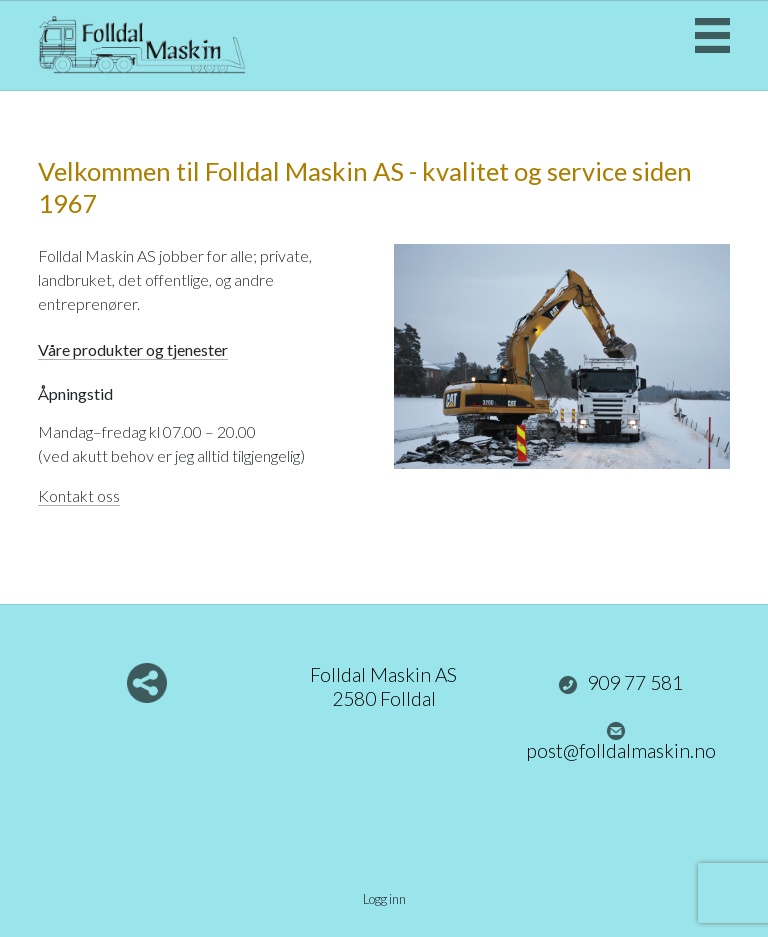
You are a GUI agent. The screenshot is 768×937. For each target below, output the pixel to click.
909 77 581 (621, 683)
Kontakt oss (79, 495)
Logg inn (384, 899)
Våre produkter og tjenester (133, 349)
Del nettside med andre (147, 683)
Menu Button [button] (712, 35)
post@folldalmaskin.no (621, 741)
